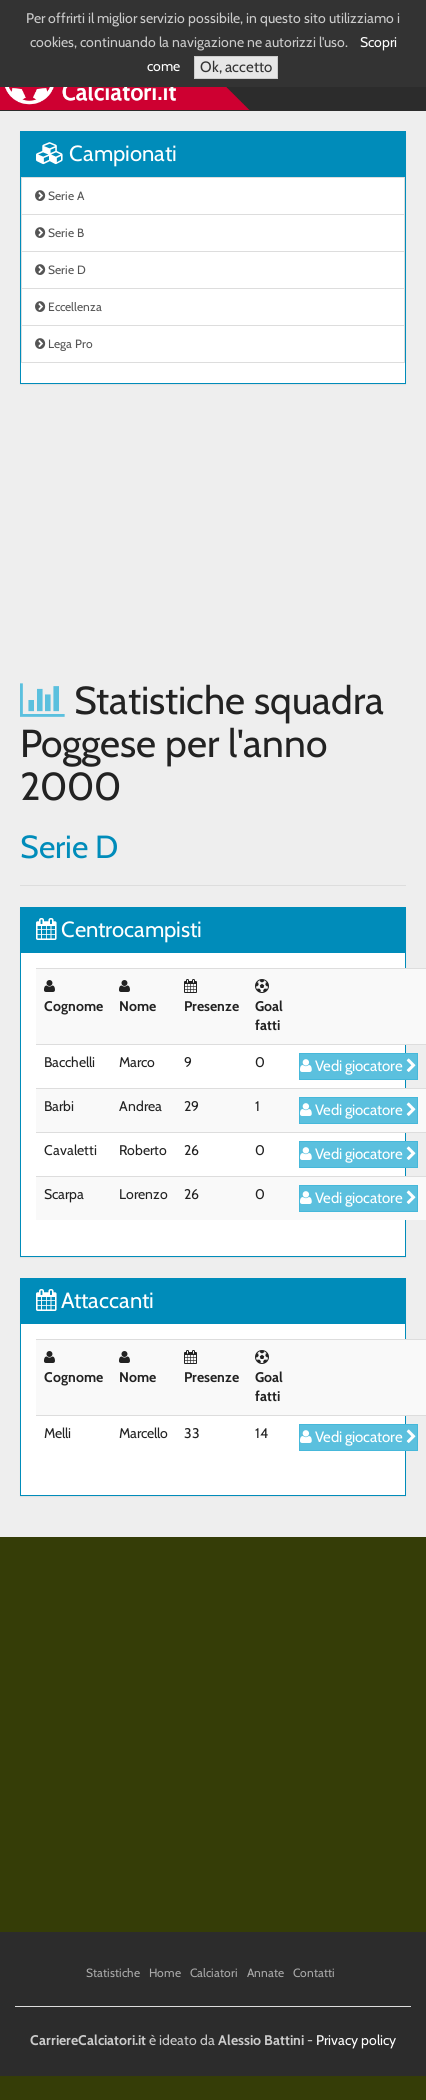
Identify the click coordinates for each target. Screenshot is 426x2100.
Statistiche (113, 1972)
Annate (265, 1972)
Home (165, 1972)
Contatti (314, 1972)
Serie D (60, 269)
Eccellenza (68, 306)
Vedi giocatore (358, 1066)
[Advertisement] (187, 531)
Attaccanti (95, 1300)
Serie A (59, 195)
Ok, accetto (236, 67)
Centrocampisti (119, 929)
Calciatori (214, 1972)
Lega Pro (64, 343)
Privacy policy (356, 2040)
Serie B (59, 232)
